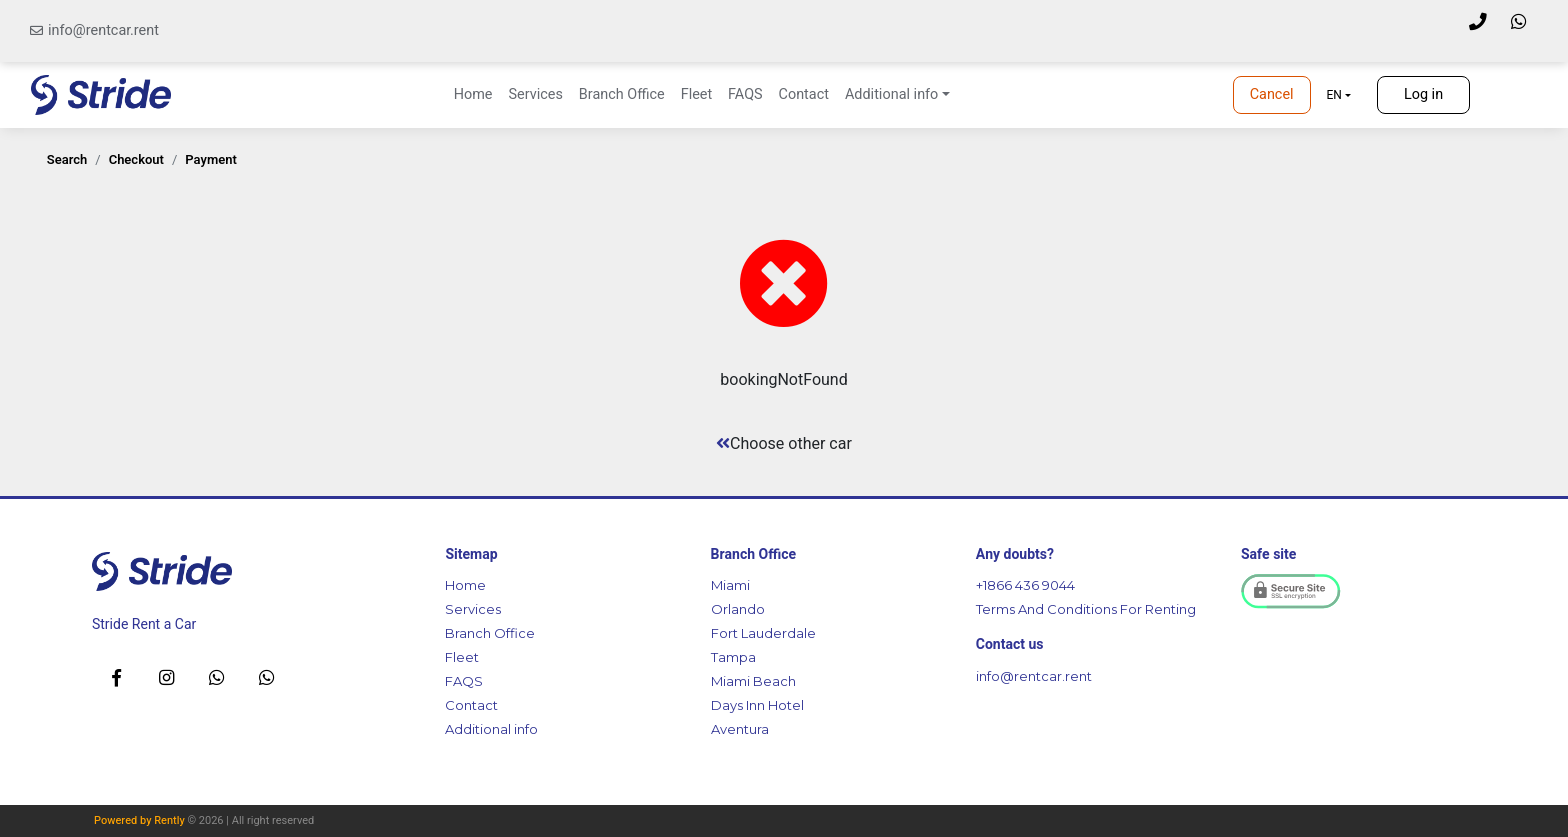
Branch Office (622, 94)
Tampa (733, 657)
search (67, 159)
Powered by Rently (139, 820)
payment (211, 159)
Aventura (740, 729)
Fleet (696, 94)
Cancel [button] (1272, 94)
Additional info (491, 729)
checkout (136, 159)
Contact (804, 94)
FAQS (745, 94)
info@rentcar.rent (103, 30)
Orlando (738, 609)
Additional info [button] (891, 94)
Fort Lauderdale (763, 633)
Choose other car (784, 444)
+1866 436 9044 (1025, 585)
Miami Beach (753, 681)
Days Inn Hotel (757, 705)
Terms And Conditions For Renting (1086, 609)
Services (535, 94)
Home (473, 94)
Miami (730, 585)
